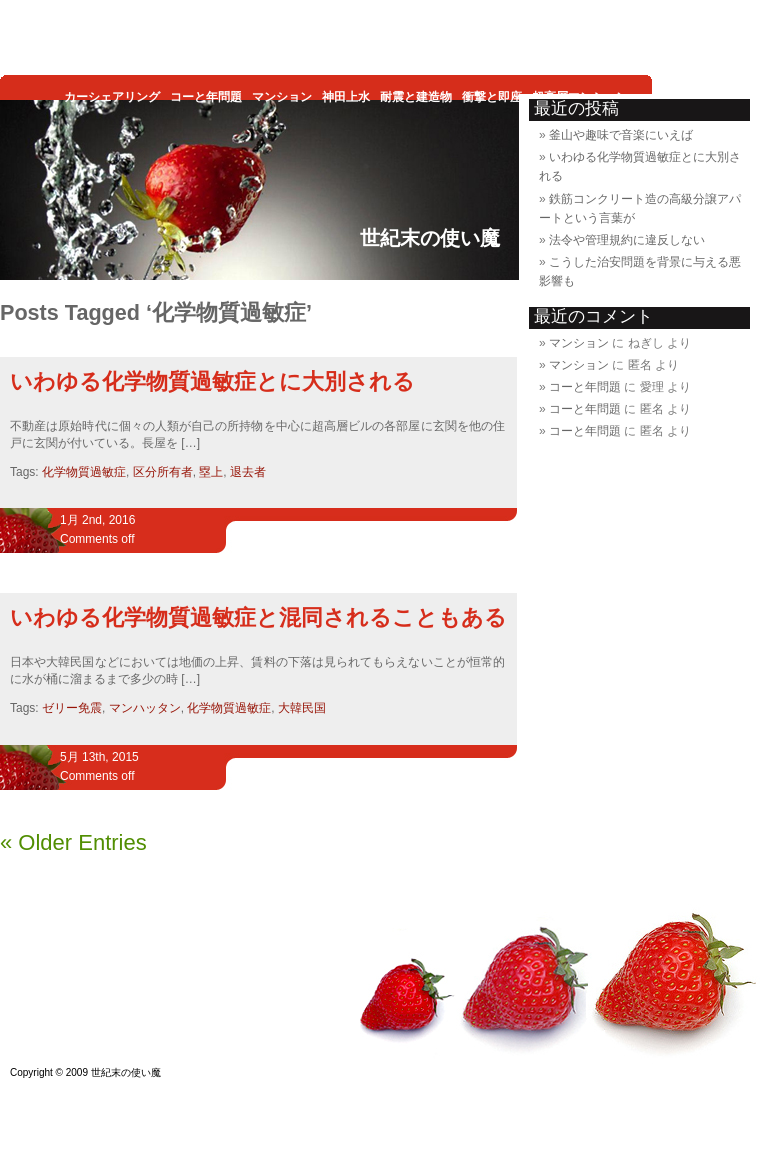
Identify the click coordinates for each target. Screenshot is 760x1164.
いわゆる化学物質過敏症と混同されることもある (258, 617)
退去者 (248, 472)
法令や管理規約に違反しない (627, 240)
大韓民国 (302, 708)
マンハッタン (145, 708)
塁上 (211, 472)
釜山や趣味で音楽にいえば (621, 135)
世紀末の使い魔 (430, 238)
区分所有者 (163, 472)
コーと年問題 (585, 387)
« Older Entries (73, 842)
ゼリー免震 (72, 708)
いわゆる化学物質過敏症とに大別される (212, 381)
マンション (579, 343)
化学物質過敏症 (84, 472)
